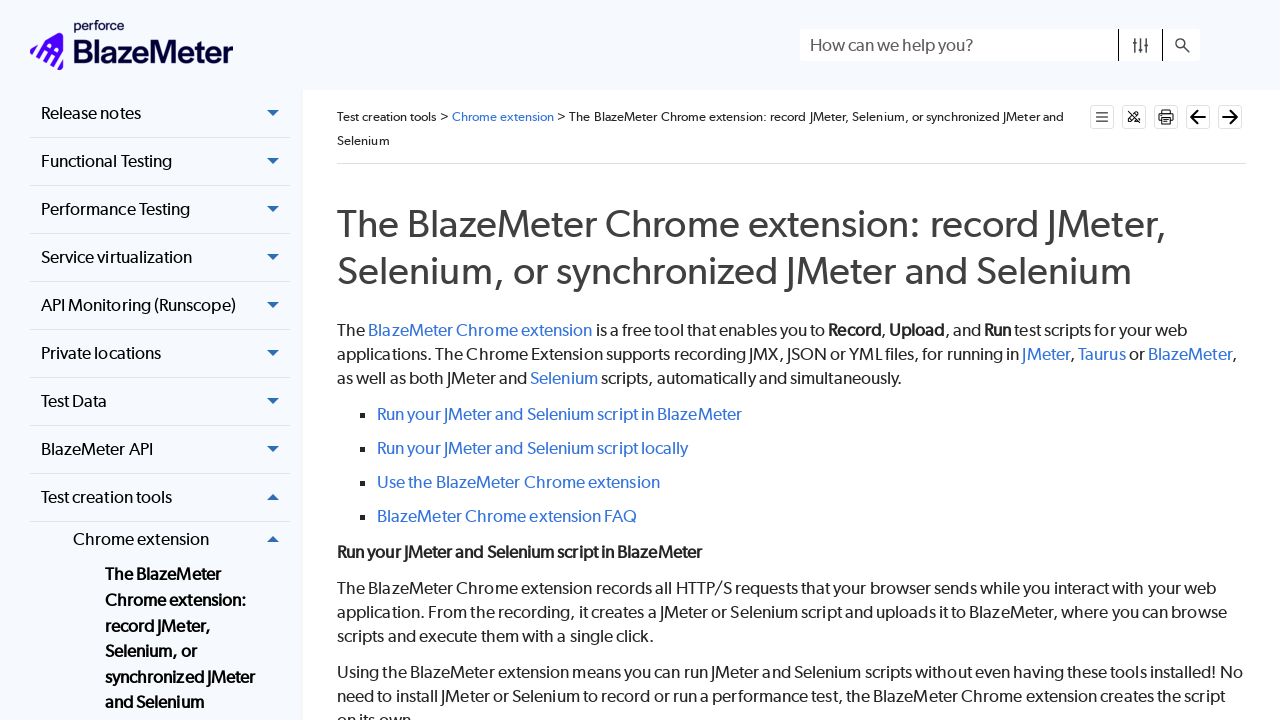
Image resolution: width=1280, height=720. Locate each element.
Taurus (1101, 354)
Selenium (564, 378)
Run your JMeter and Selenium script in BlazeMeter (559, 414)
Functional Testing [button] (165, 161)
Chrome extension (181, 539)
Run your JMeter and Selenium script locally (532, 448)
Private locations (165, 353)
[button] (1140, 45)
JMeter (1045, 354)
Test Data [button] (165, 401)
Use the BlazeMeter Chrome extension (518, 482)
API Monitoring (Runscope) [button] (165, 305)
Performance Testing (165, 209)
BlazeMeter (1190, 354)
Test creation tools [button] (165, 497)
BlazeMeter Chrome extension (480, 330)
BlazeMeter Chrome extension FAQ (507, 516)
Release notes (165, 113)
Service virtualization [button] (165, 257)
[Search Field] (1000, 45)
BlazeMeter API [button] (165, 449)
